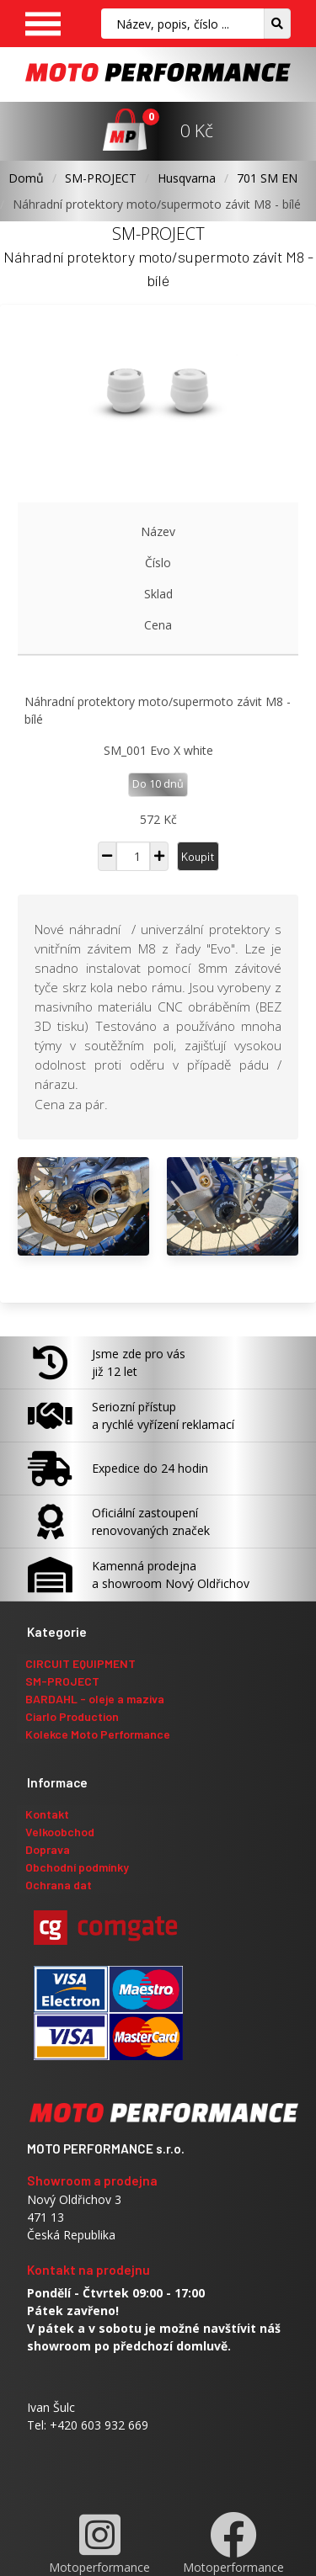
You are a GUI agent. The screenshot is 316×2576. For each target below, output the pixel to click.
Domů (26, 178)
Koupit (198, 856)
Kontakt (47, 1814)
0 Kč (196, 130)
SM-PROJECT (101, 178)
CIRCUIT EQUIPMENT (80, 1663)
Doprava (47, 1849)
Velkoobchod (59, 1831)
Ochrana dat (58, 1885)
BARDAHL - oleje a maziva (94, 1699)
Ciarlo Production (72, 1716)
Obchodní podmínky (77, 1867)
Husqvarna (187, 178)
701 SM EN (267, 178)
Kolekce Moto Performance (97, 1734)
